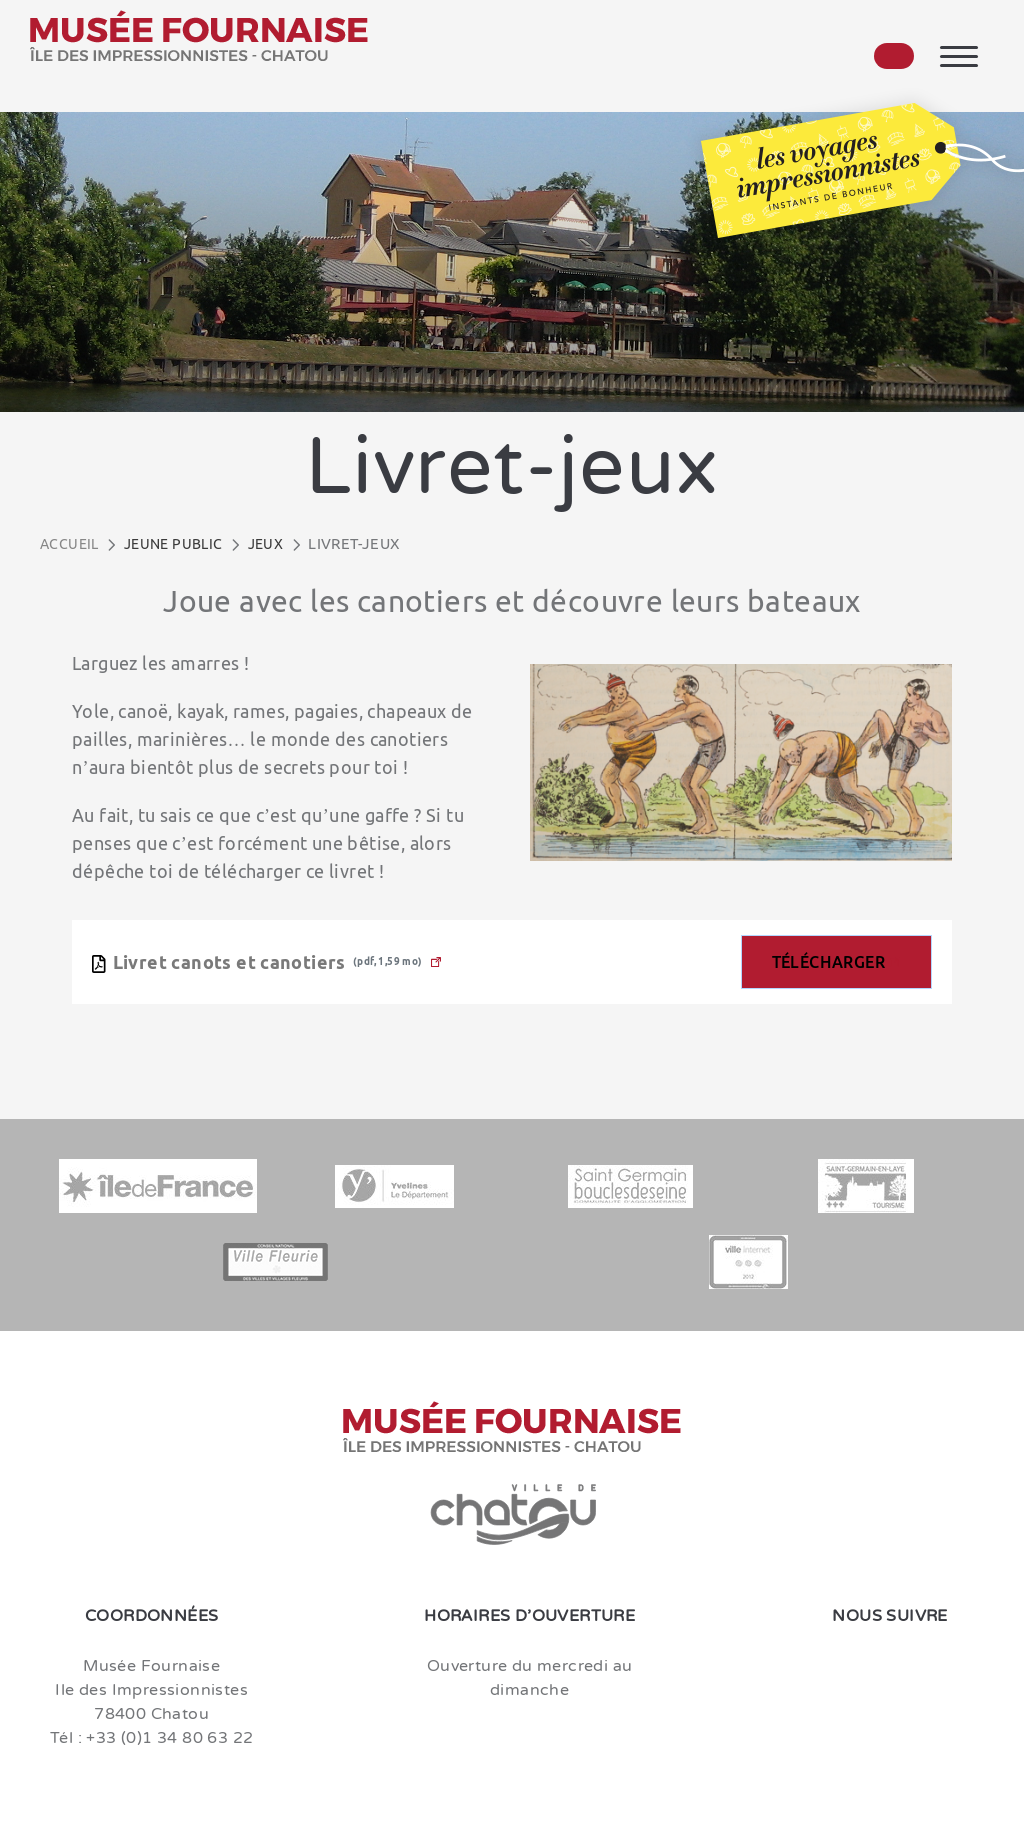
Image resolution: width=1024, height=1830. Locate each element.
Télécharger (828, 962)
